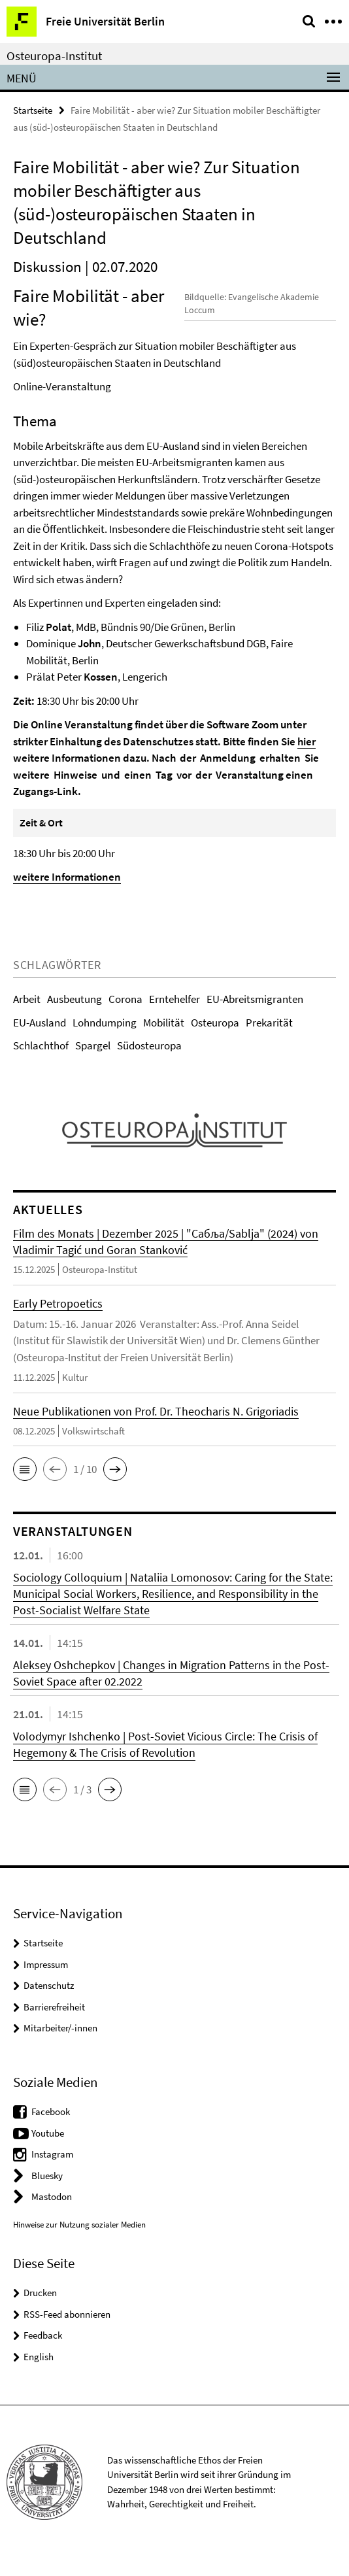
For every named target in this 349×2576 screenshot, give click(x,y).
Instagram (52, 2171)
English (39, 2373)
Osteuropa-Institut (54, 55)
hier (306, 758)
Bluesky (47, 2192)
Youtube (47, 2149)
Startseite (32, 110)
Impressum (46, 1980)
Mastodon (51, 2213)
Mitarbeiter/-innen (60, 2045)
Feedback (43, 2352)
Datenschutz (49, 2002)
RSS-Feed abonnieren (67, 2330)
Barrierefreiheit (54, 2023)
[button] (25, 1486)
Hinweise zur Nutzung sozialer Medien (79, 2240)
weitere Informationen (67, 894)
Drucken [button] (40, 2309)
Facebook (50, 2128)
